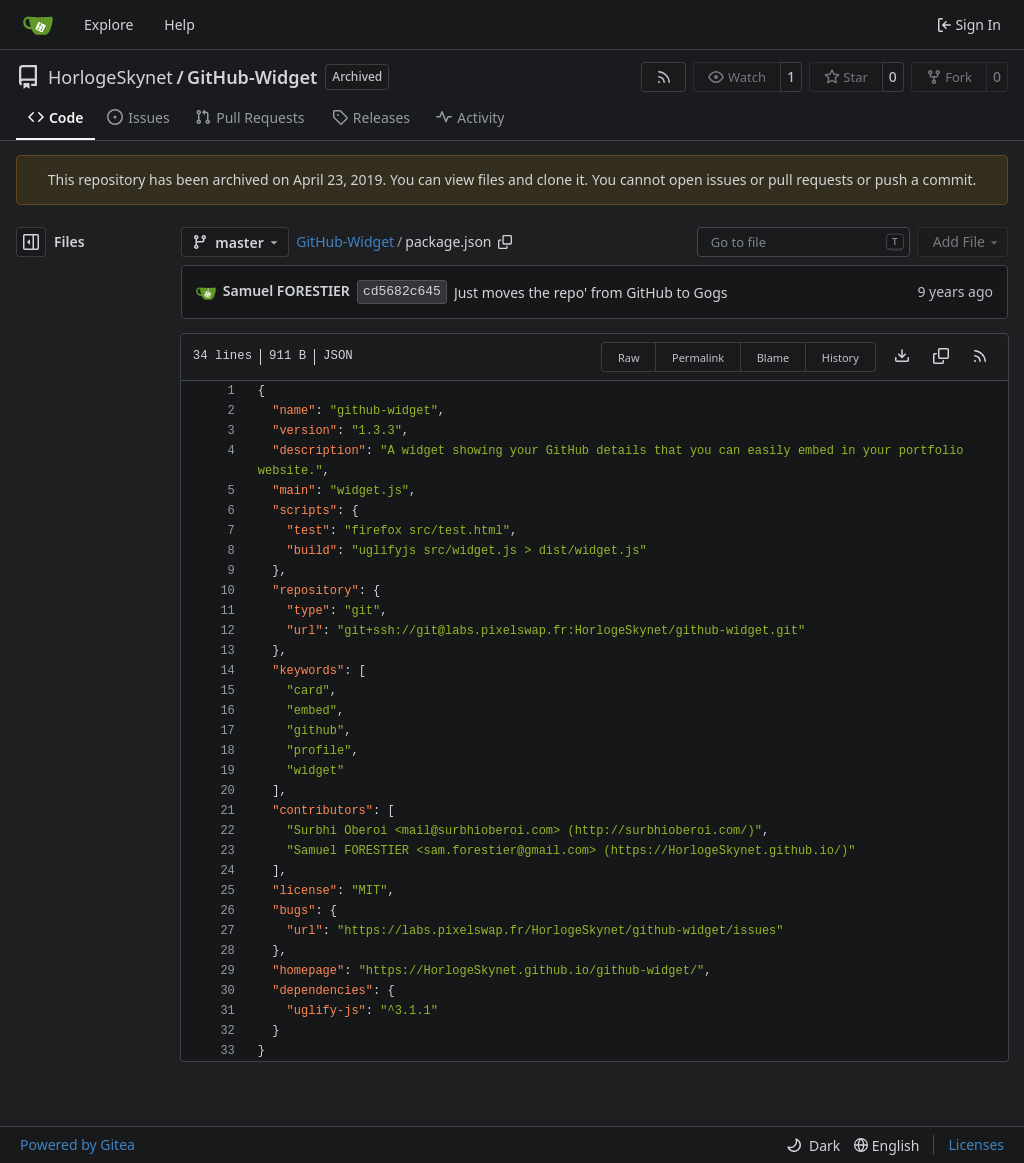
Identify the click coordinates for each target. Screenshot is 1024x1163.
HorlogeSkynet (110, 77)
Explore (108, 24)
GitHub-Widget (252, 77)
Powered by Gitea (77, 1144)
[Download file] (902, 357)
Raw (629, 357)
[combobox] (803, 242)
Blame (773, 357)
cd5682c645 (402, 291)
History (840, 357)
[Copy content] (941, 357)
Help (179, 24)
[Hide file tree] (31, 242)
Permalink (698, 357)
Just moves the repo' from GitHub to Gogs (591, 292)
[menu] (813, 1145)
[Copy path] (505, 242)
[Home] (38, 25)
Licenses (976, 1144)
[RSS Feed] (664, 77)
